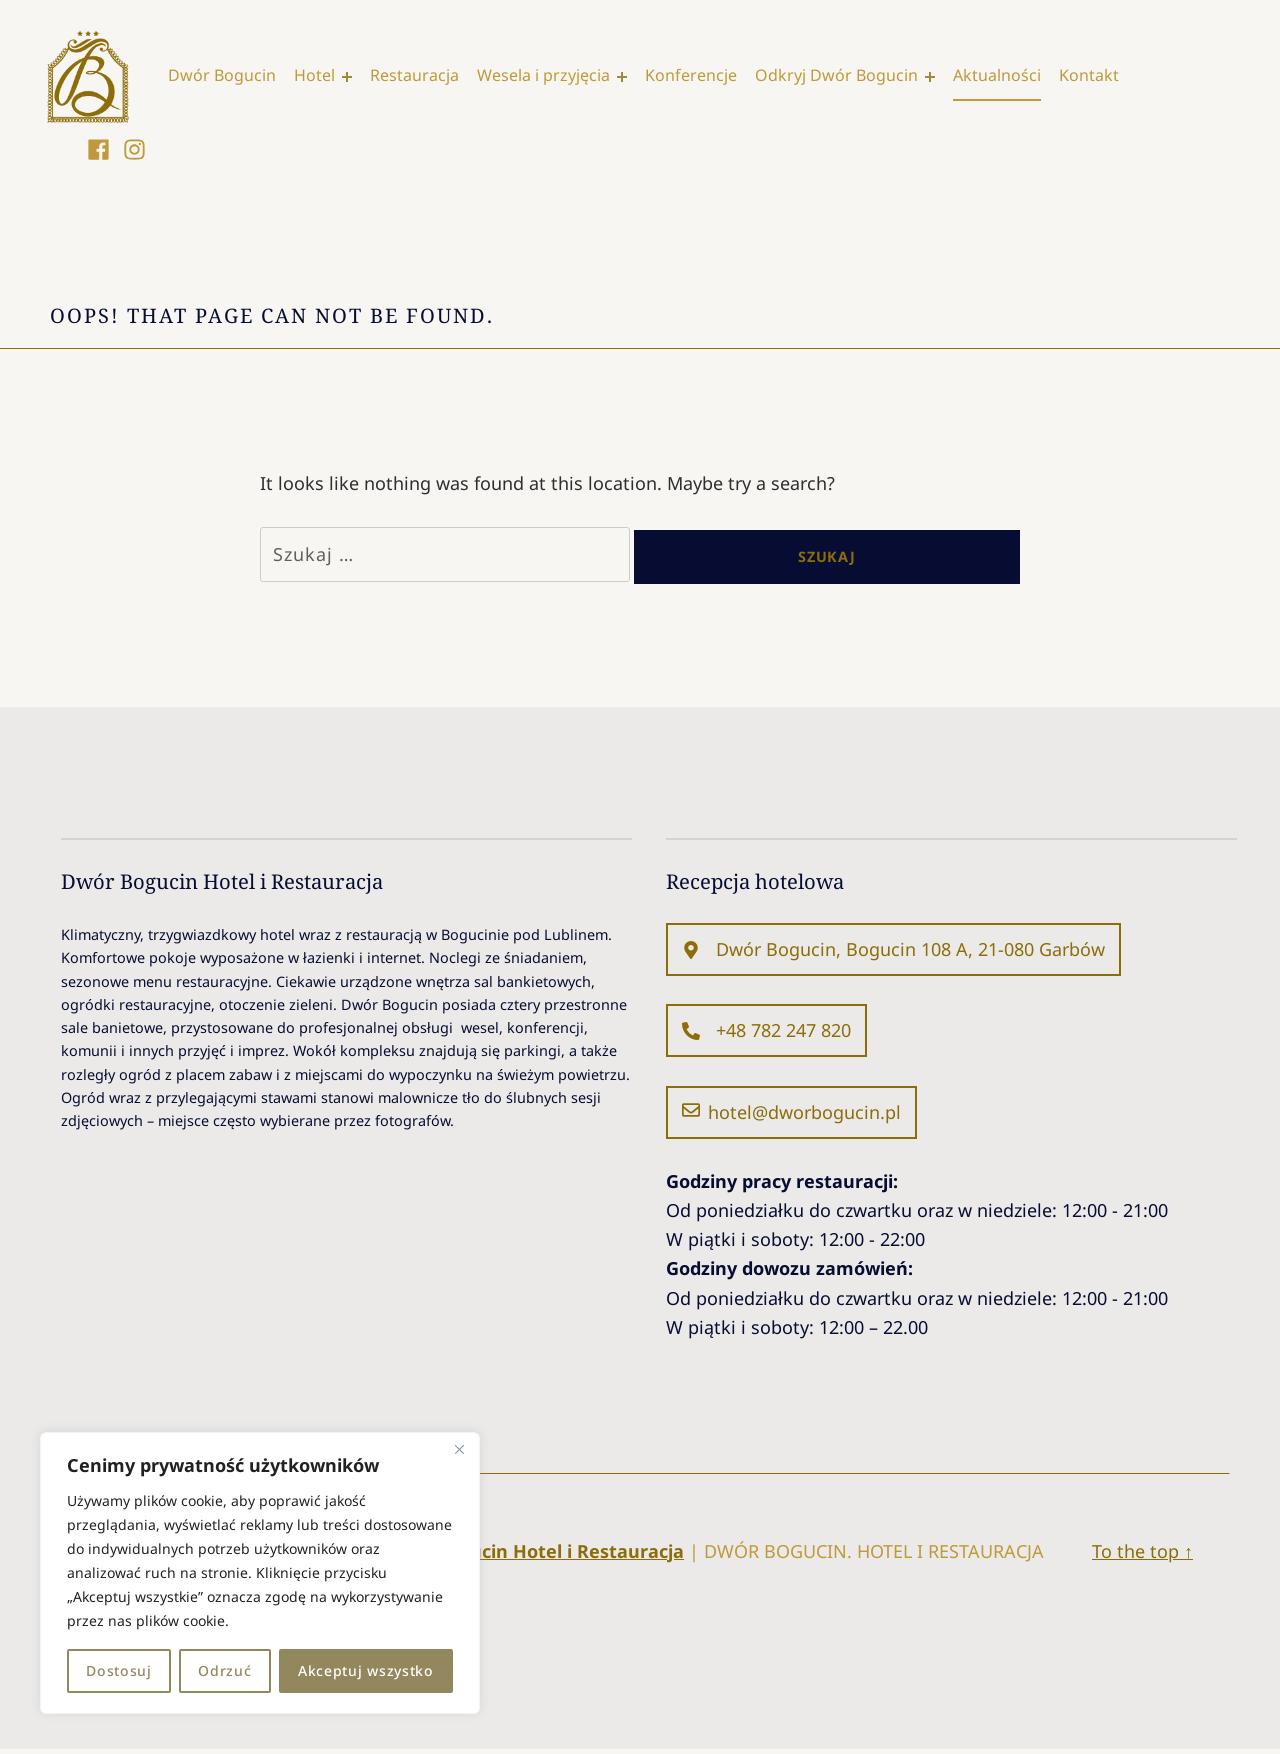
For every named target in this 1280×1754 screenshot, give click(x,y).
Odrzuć (224, 1670)
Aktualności (1003, 76)
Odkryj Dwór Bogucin (842, 76)
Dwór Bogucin (228, 76)
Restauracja (420, 76)
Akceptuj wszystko (366, 1670)
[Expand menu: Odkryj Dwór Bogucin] (936, 77)
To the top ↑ (1142, 1556)
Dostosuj (119, 1670)
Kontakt (1095, 76)
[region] (260, 1573)
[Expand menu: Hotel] (353, 77)
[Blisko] (459, 1449)
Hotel (320, 76)
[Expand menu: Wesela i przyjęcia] (628, 77)
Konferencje (697, 76)
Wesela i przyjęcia (549, 76)
